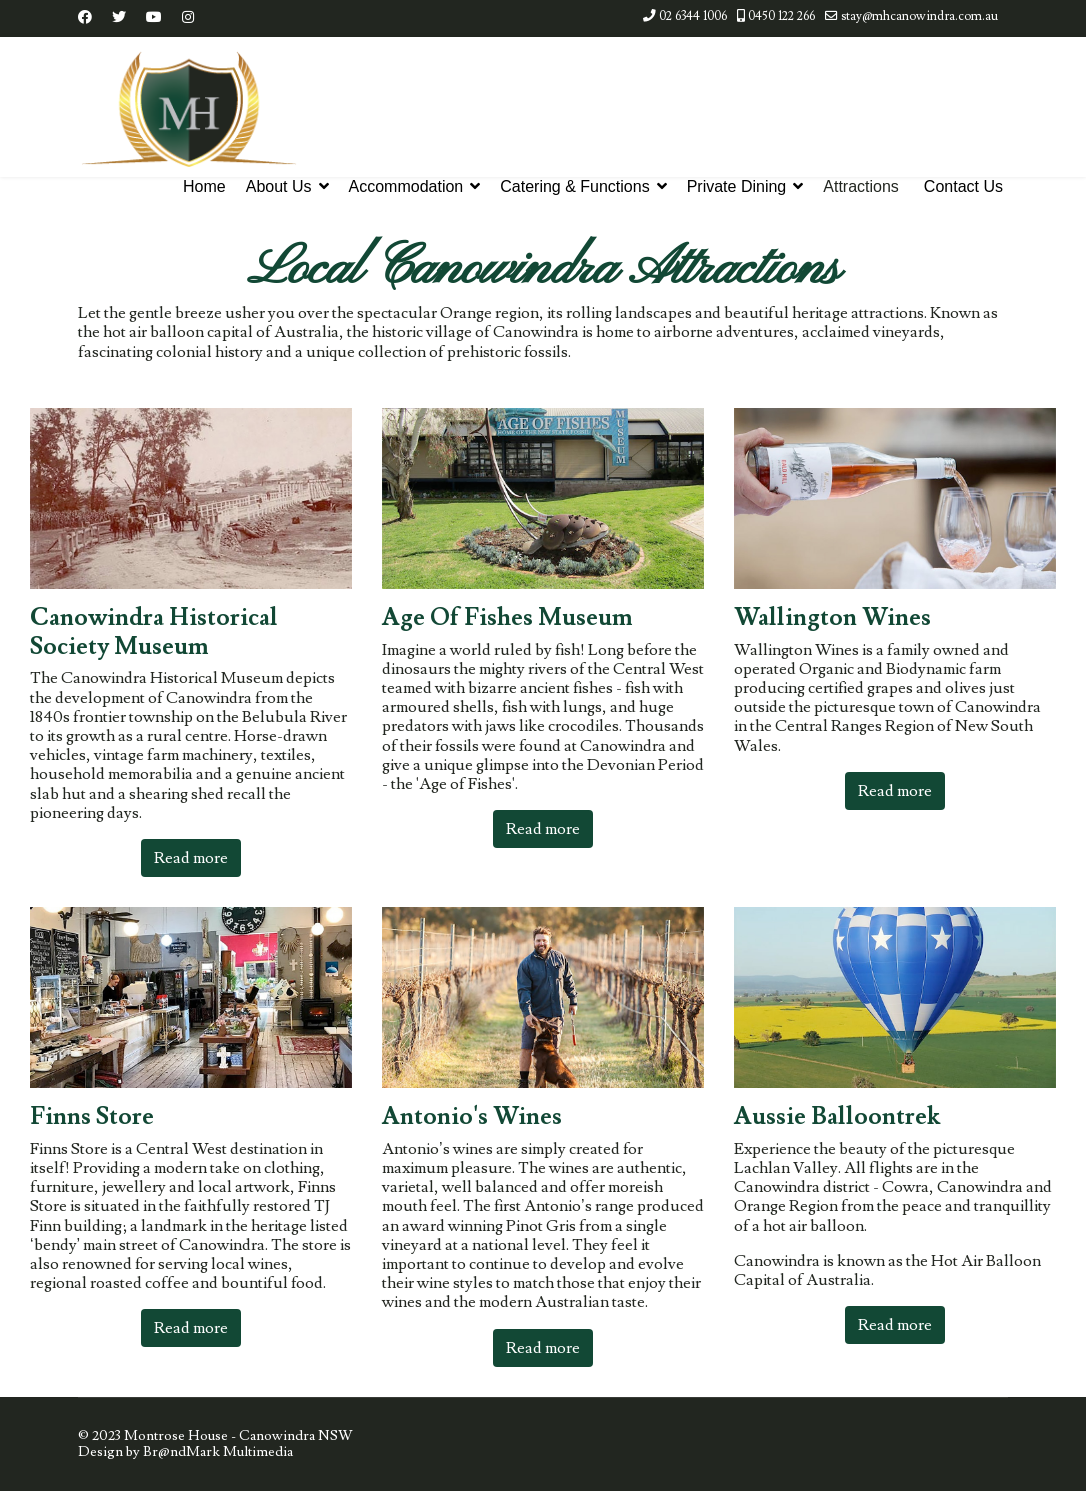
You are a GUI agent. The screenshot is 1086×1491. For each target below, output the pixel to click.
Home (204, 186)
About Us (279, 186)
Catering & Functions (574, 186)
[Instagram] (188, 18)
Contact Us (963, 186)
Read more (191, 858)
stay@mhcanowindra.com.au (919, 16)
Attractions (861, 186)
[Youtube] (154, 18)
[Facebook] (85, 18)
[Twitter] (119, 18)
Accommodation (406, 186)
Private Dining (737, 186)
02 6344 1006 (693, 16)
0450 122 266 (781, 16)
